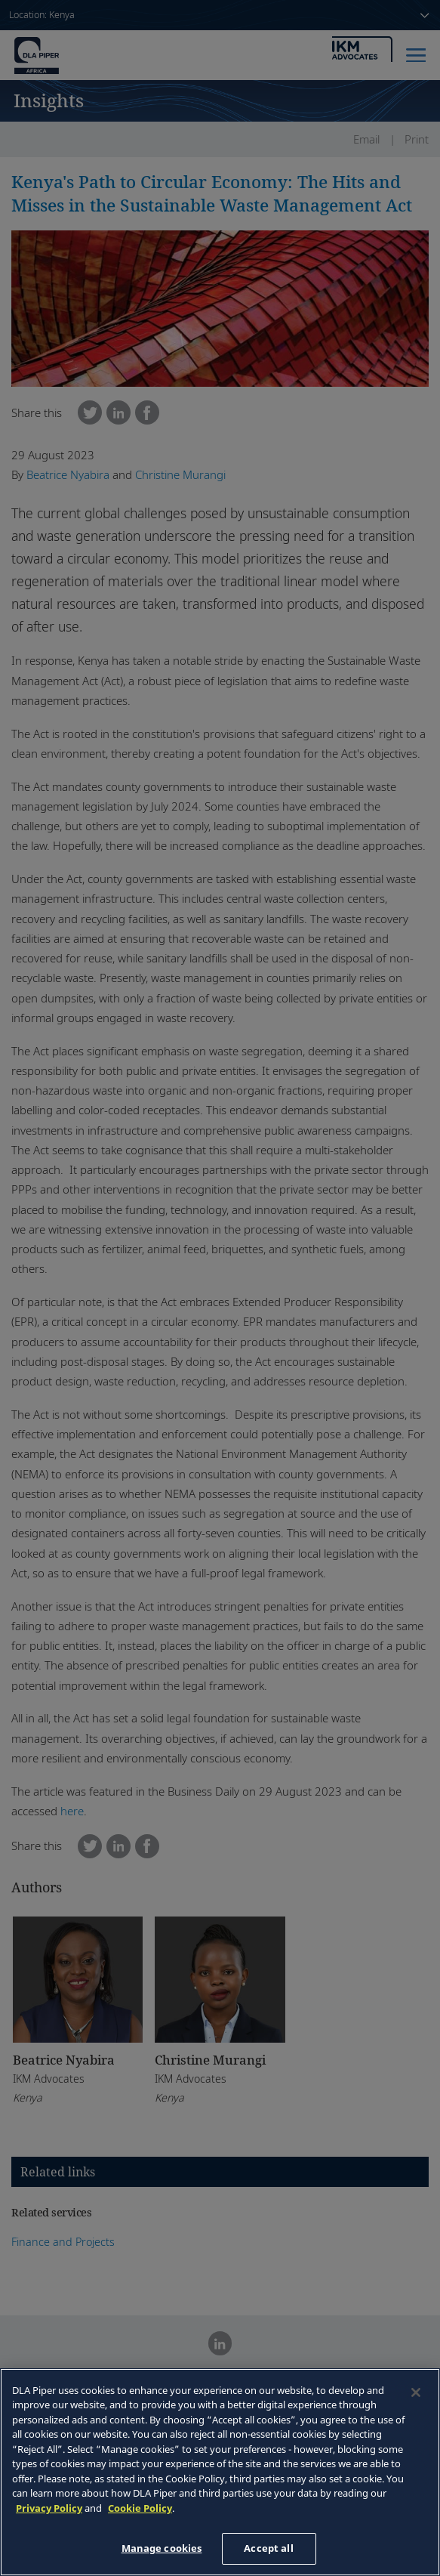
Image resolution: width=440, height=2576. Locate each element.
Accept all (268, 2548)
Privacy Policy (49, 2508)
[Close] (415, 2392)
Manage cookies (162, 2548)
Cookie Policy (140, 2508)
